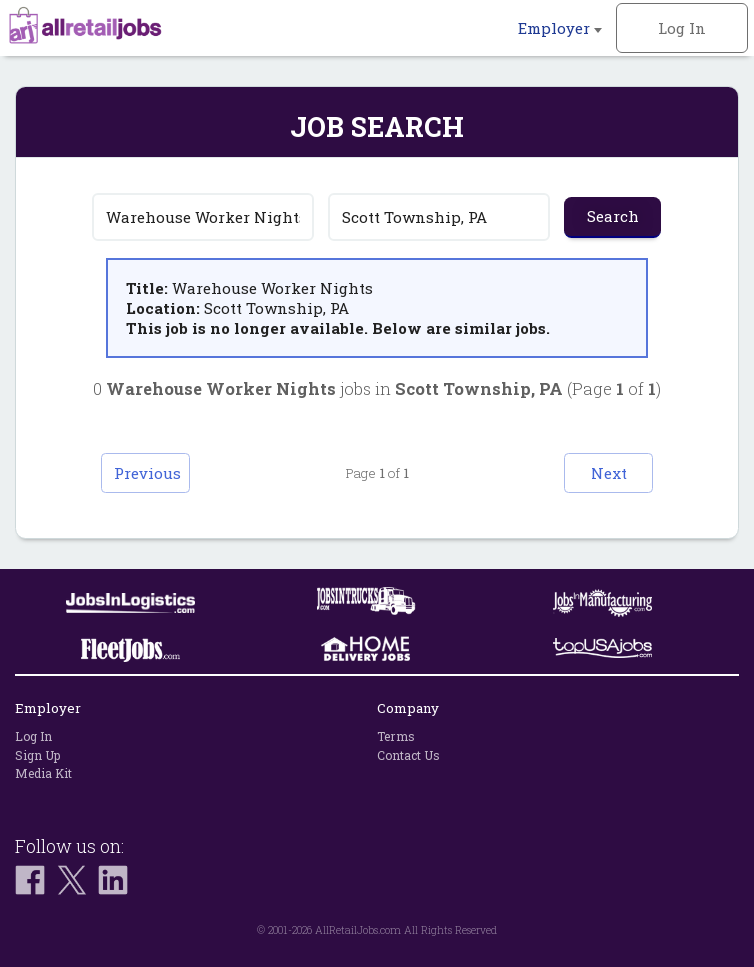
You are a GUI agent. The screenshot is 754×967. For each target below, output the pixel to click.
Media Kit (43, 773)
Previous (149, 473)
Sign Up (37, 755)
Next (606, 473)
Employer (560, 28)
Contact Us (408, 755)
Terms (396, 736)
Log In (682, 28)
